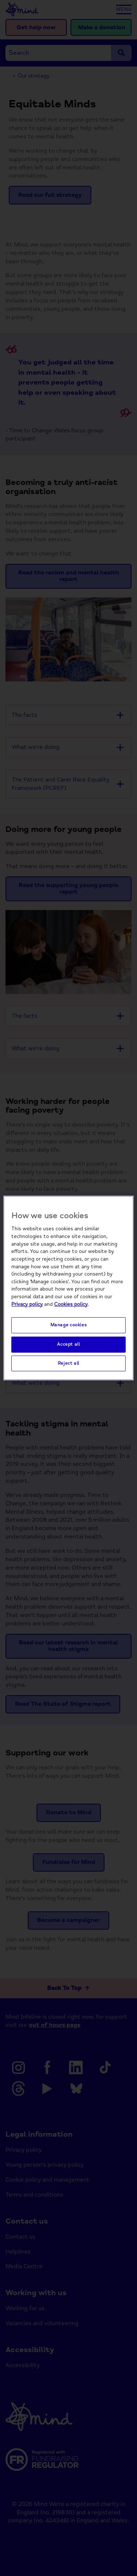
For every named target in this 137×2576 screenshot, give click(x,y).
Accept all (68, 1344)
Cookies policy (71, 1304)
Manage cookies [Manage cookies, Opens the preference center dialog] (68, 1325)
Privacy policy (27, 1304)
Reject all (68, 1363)
